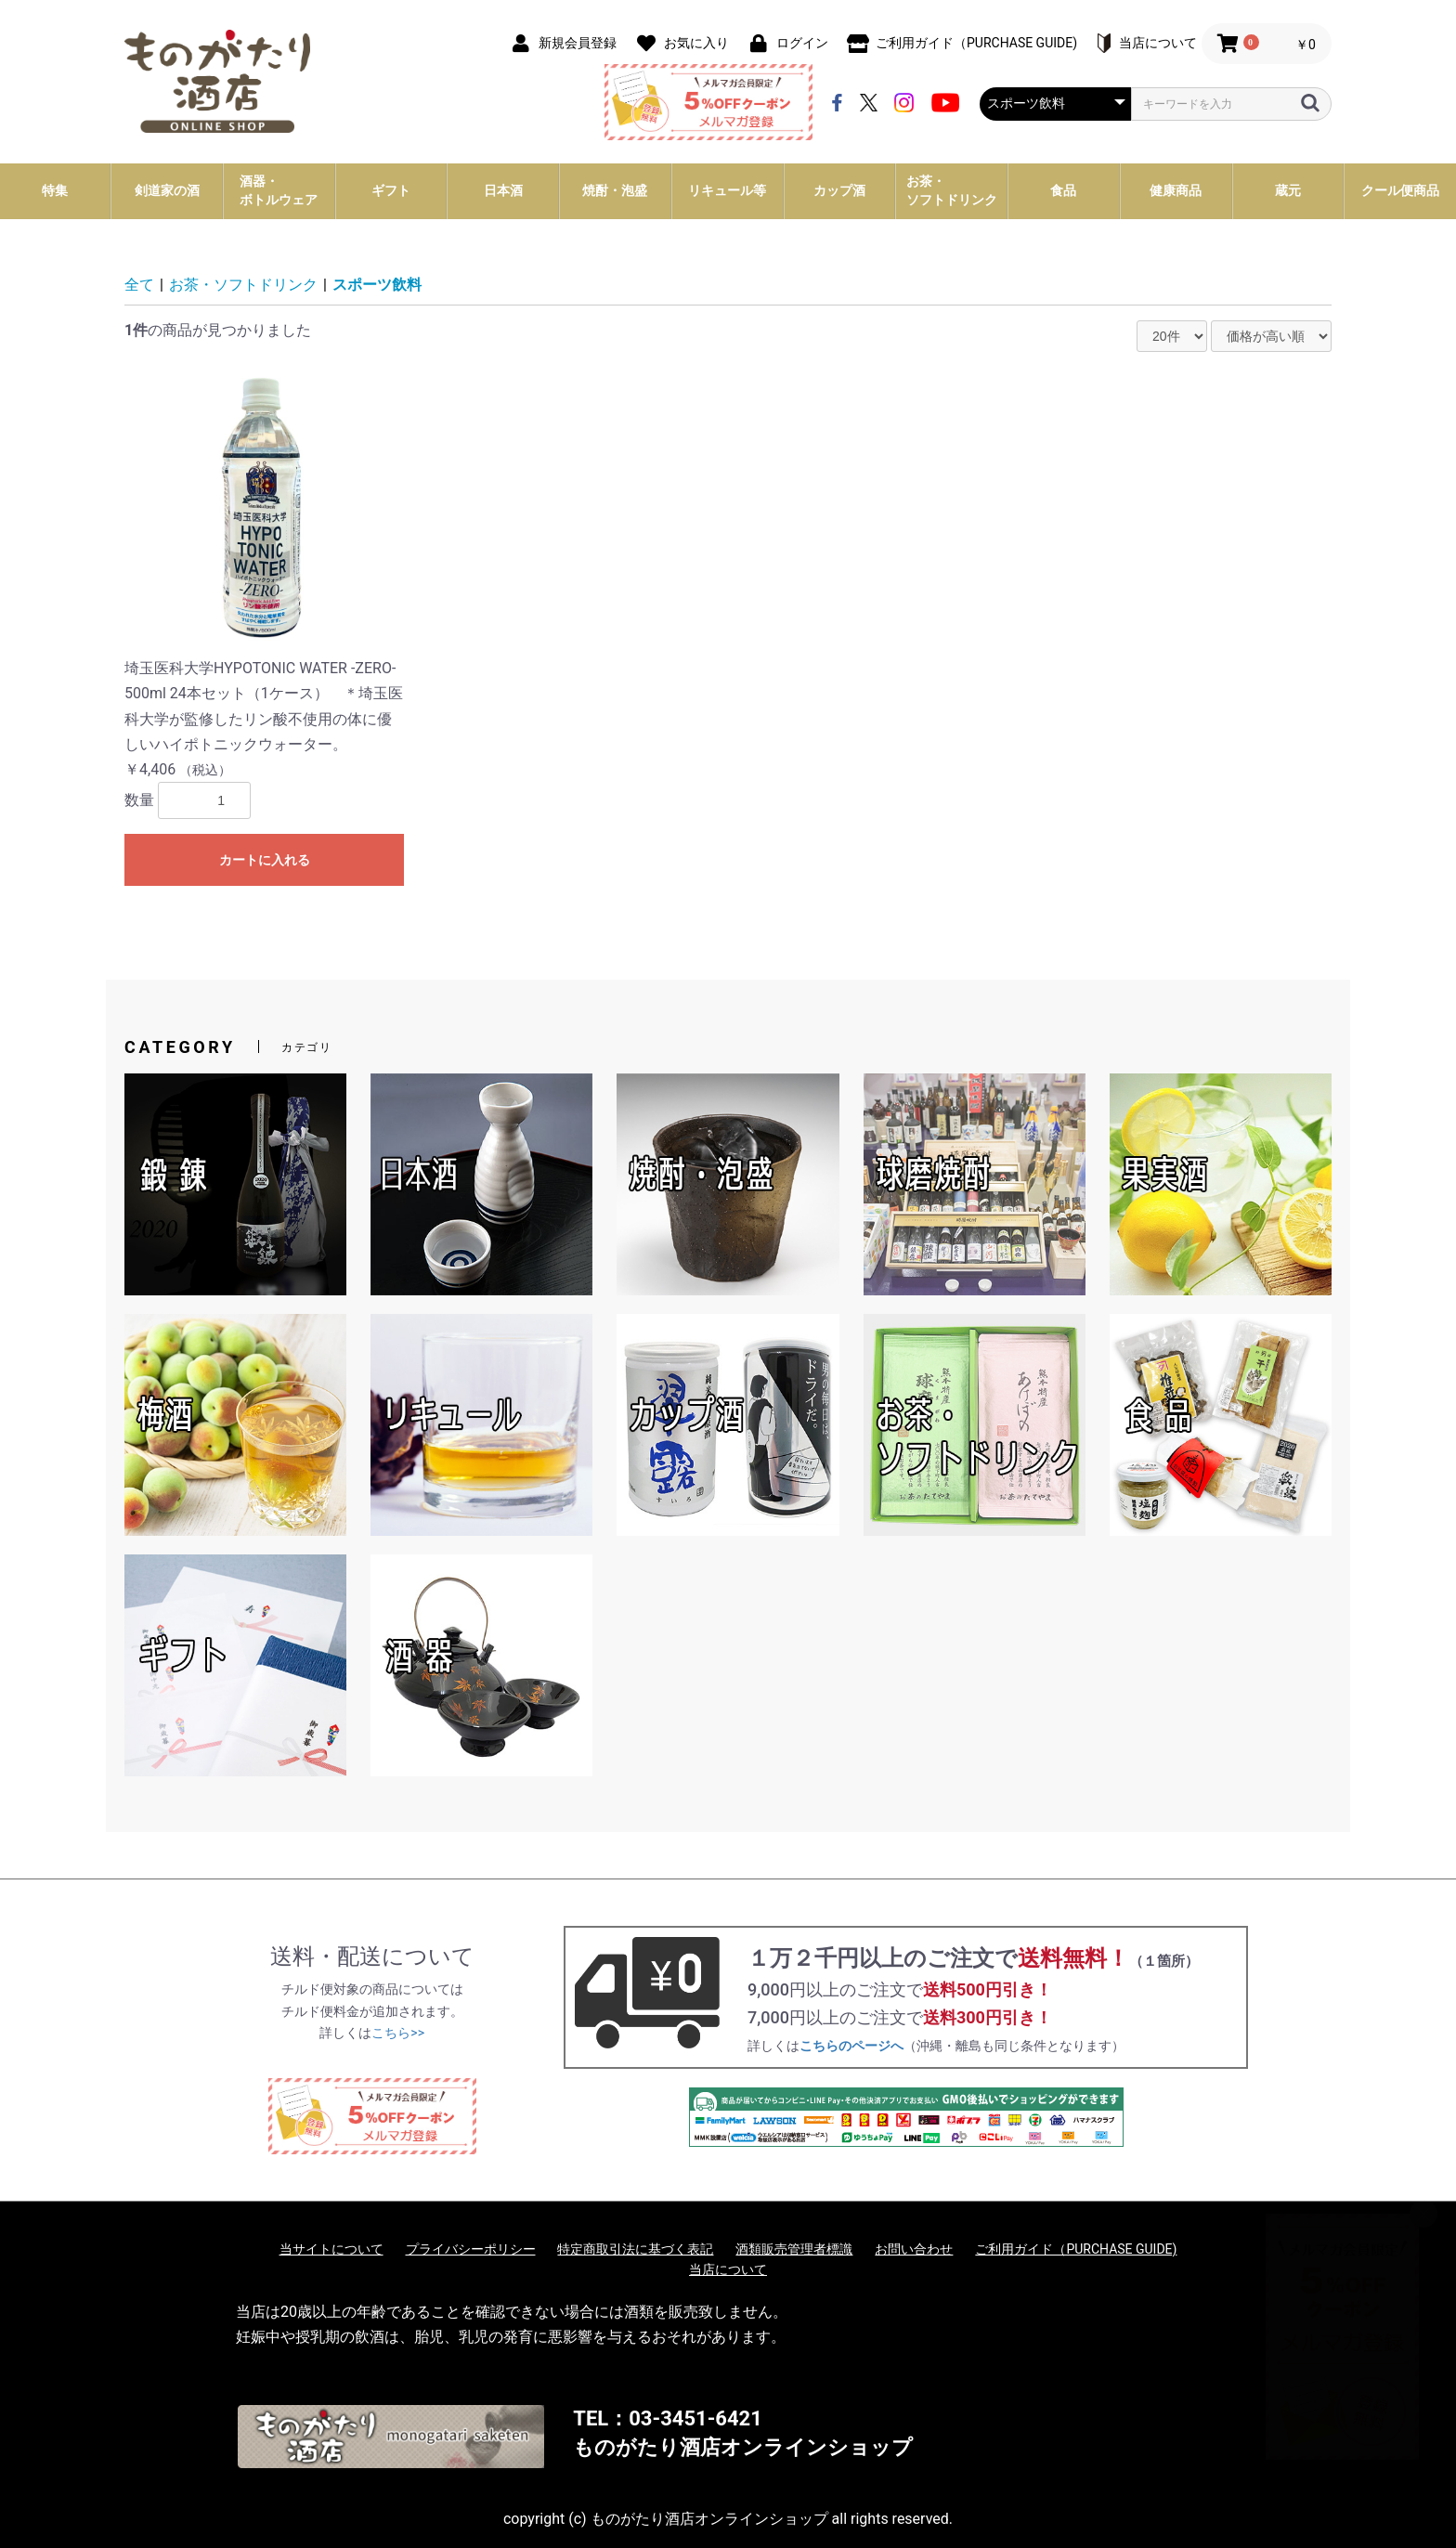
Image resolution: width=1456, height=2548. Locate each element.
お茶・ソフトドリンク (243, 284)
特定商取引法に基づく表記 (635, 2249)
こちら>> (397, 2032)
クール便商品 (1400, 190)
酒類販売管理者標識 (793, 2249)
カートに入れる (264, 859)
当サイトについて (332, 2249)
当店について (728, 2269)
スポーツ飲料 (377, 284)
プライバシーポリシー (471, 2249)
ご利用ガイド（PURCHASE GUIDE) (1075, 2249)
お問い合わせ (914, 2249)
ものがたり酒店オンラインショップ (743, 2447)
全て (139, 284)
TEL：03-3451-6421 (667, 2418)
